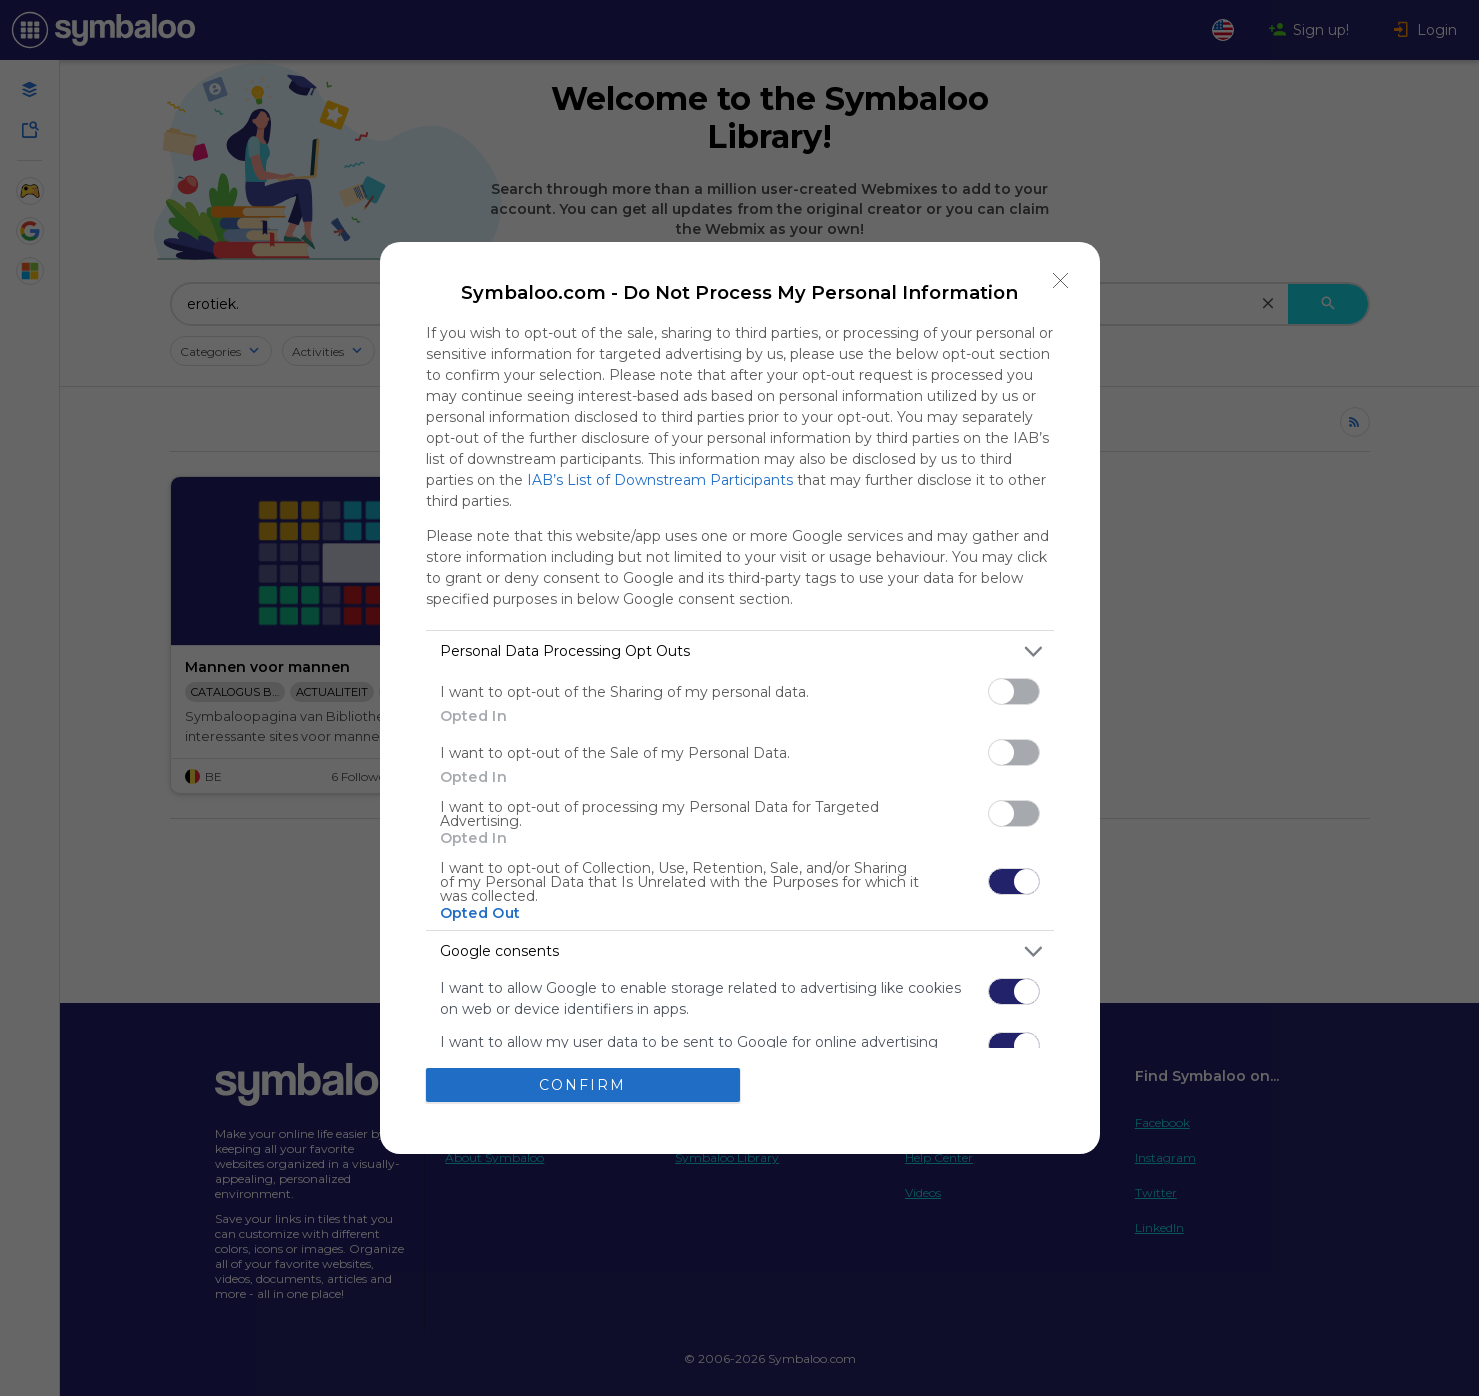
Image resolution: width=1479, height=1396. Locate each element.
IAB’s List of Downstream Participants (660, 480)
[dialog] (740, 698)
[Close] (1061, 281)
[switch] (1014, 691)
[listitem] (740, 651)
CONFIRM (582, 1085)
